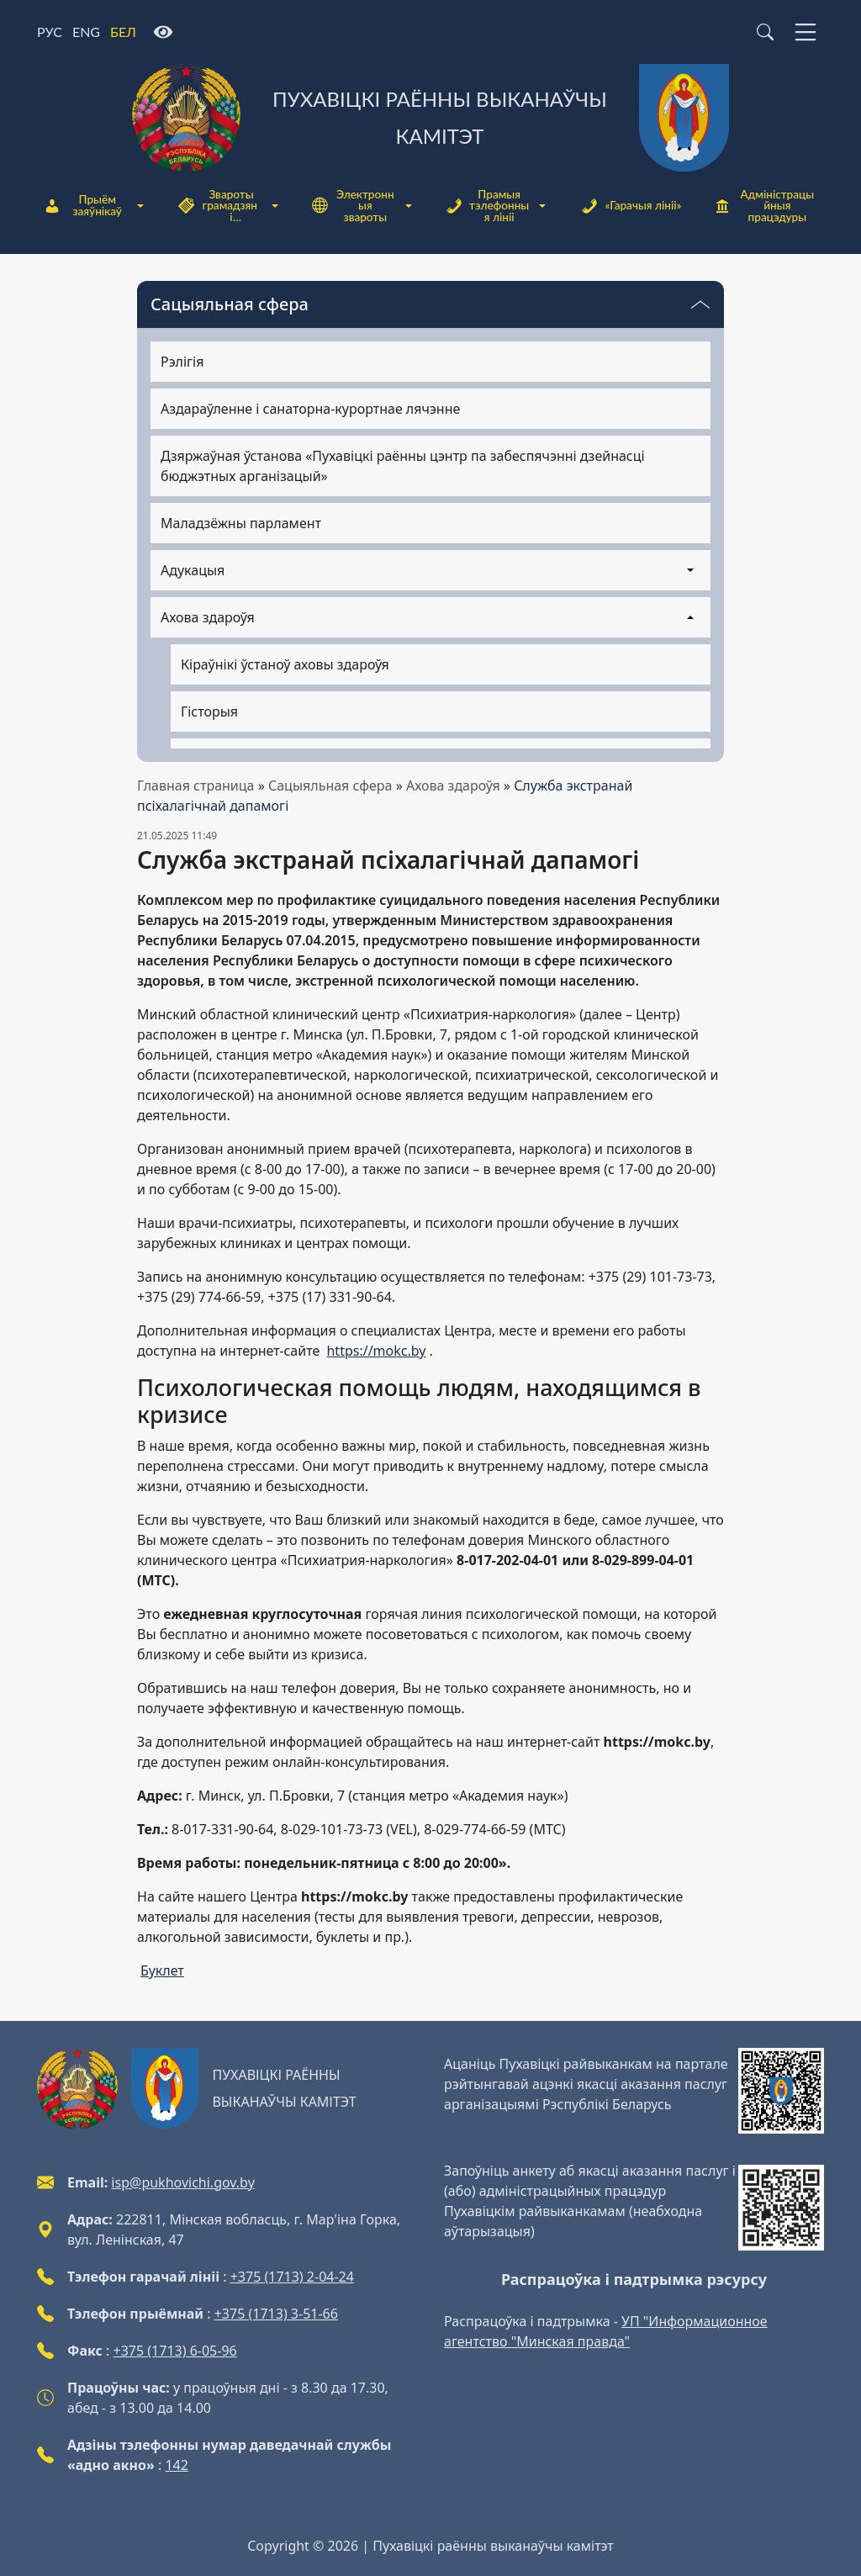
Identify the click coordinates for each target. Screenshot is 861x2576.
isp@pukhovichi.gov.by (182, 2182)
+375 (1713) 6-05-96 (175, 2350)
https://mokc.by (375, 1350)
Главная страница (196, 785)
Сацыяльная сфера (330, 785)
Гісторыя (209, 711)
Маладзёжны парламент (241, 523)
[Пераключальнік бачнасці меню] (700, 304)
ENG (86, 32)
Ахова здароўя (453, 785)
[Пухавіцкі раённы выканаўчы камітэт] (430, 118)
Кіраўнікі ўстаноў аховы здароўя (285, 664)
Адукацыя (192, 570)
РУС (49, 32)
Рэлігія (182, 361)
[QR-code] (781, 2091)
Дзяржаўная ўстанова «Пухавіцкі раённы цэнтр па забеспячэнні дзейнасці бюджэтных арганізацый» (403, 466)
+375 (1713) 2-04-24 (292, 2276)
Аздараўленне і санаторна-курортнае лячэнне (310, 408)
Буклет (162, 1970)
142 (176, 2465)
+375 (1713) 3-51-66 (276, 2313)
